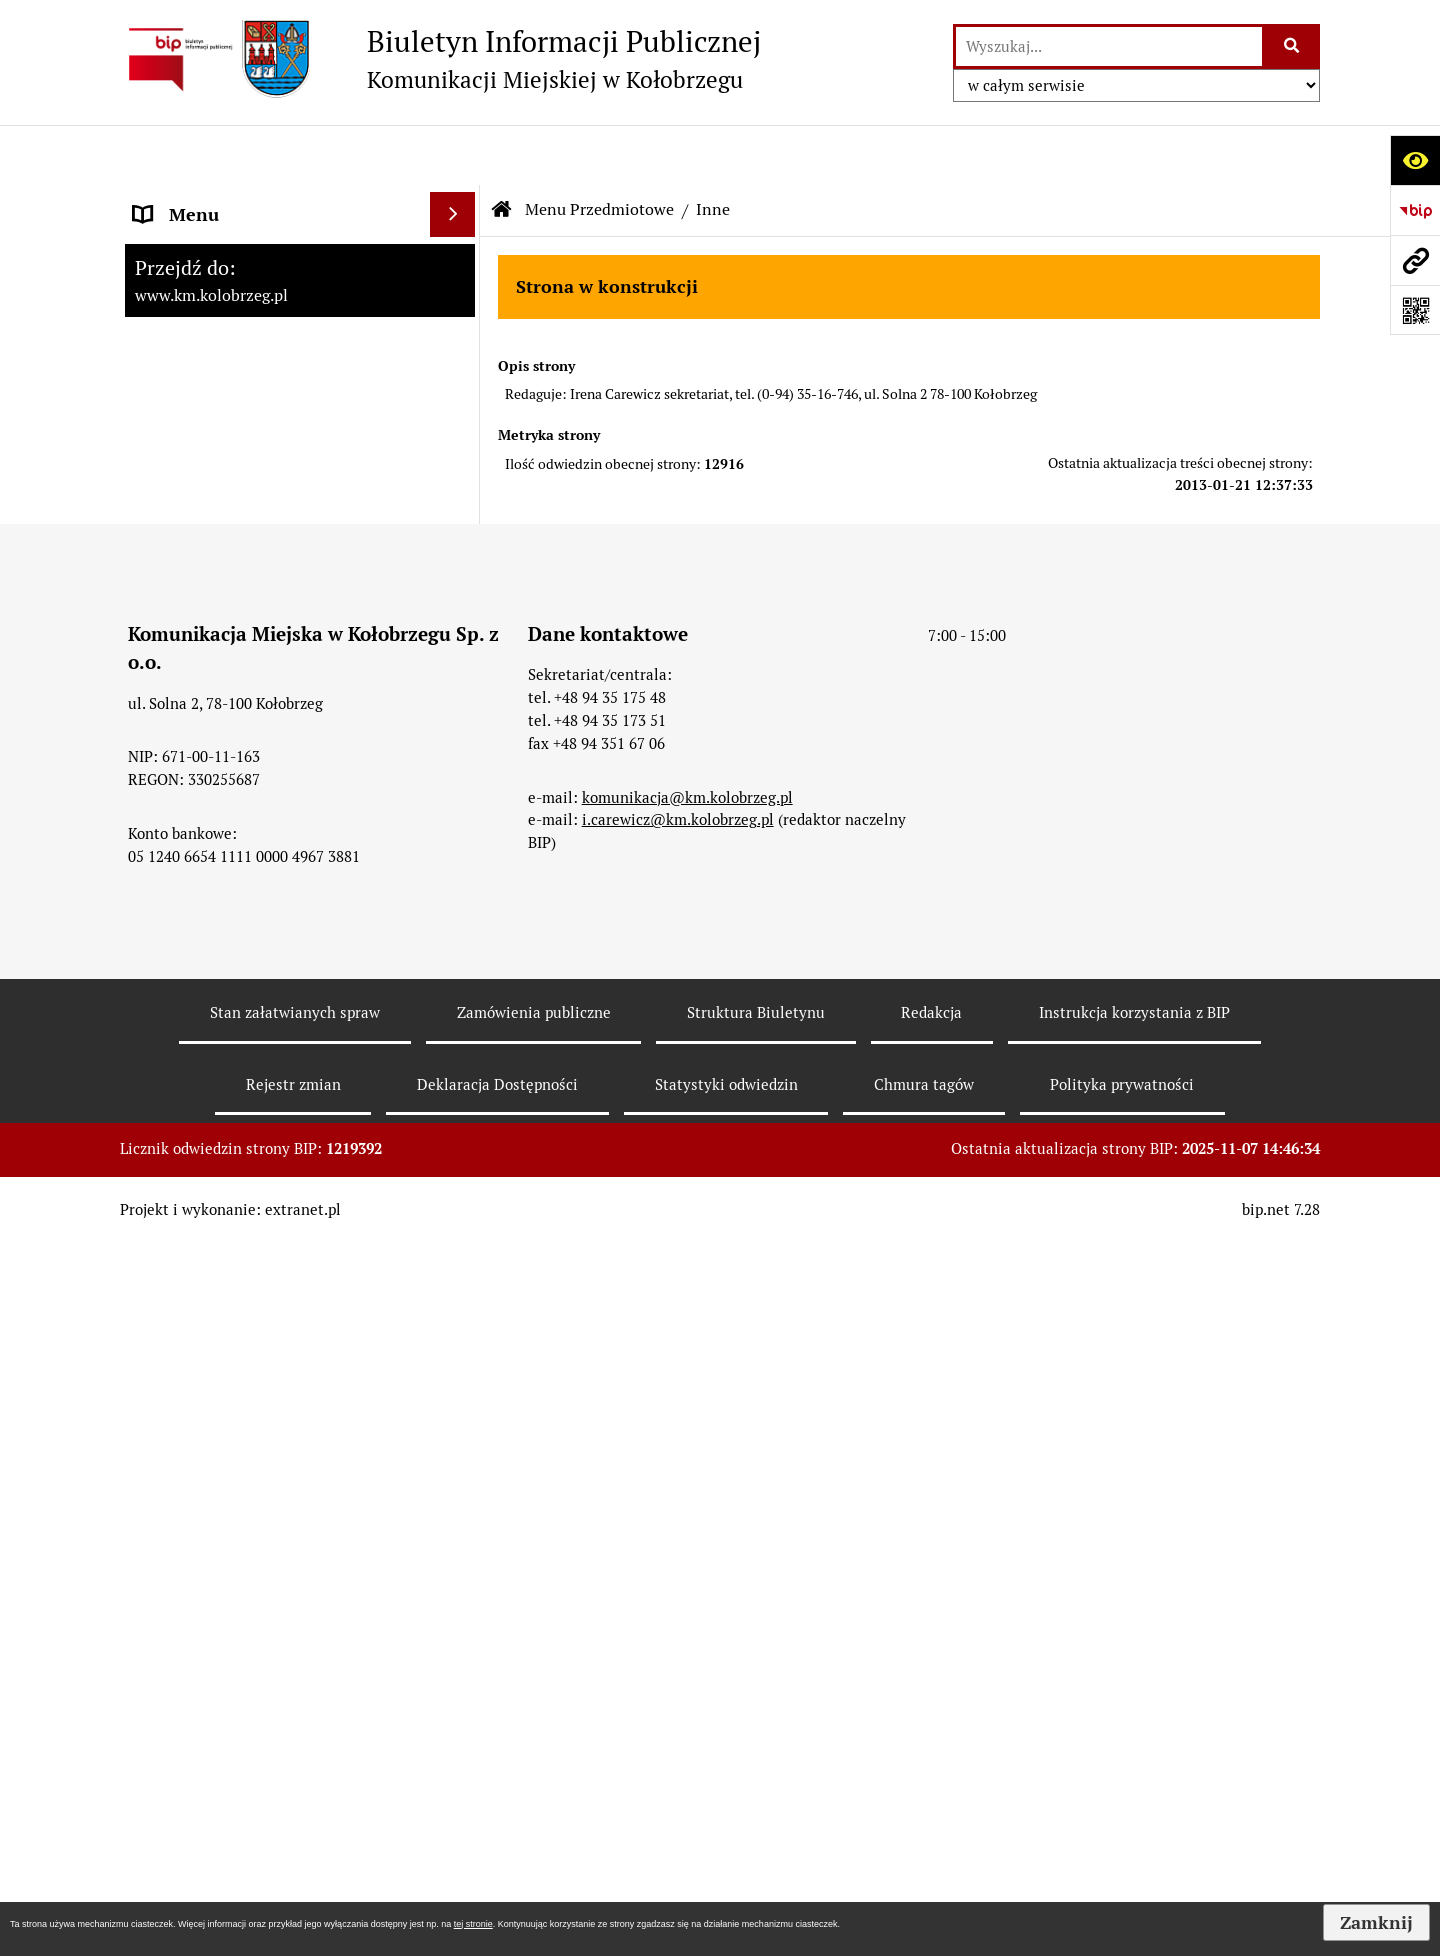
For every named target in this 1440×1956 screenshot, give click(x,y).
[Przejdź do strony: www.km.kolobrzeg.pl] (1415, 260)
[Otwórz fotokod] (1415, 310)
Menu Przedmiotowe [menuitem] (217, 370)
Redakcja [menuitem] (169, 1093)
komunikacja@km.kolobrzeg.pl (687, 1541)
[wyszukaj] (1109, 46)
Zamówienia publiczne (534, 1757)
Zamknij (1376, 1922)
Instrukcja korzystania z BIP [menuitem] (245, 1048)
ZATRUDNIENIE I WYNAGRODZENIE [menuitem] (280, 1003)
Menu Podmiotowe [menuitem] (209, 325)
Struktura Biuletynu (756, 1757)
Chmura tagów (924, 1829)
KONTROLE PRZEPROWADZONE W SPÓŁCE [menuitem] (273, 1152)
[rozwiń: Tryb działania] (457, 660)
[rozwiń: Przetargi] (457, 544)
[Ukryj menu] (452, 154)
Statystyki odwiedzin (726, 1829)
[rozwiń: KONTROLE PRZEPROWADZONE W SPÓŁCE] (457, 1139)
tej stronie (473, 1924)
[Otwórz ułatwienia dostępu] (1415, 160)
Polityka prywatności (1122, 1829)
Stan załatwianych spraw (295, 1757)
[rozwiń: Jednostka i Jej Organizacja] (457, 428)
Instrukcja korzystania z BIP (1134, 1757)
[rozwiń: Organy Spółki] (457, 486)
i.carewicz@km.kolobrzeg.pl (678, 1564)
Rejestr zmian (293, 1829)
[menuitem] (300, 428)
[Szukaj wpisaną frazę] (1292, 46)
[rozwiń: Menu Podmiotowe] (457, 326)
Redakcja (931, 1757)
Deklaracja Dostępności (497, 1829)
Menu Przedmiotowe (599, 149)
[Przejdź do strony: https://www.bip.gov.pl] (1415, 210)
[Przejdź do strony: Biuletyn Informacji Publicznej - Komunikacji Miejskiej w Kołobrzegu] (440, 59)
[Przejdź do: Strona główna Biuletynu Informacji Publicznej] (502, 150)
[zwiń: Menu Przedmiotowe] (457, 371)
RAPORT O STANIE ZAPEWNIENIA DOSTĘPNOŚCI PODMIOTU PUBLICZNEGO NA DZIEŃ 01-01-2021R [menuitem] (271, 240)
